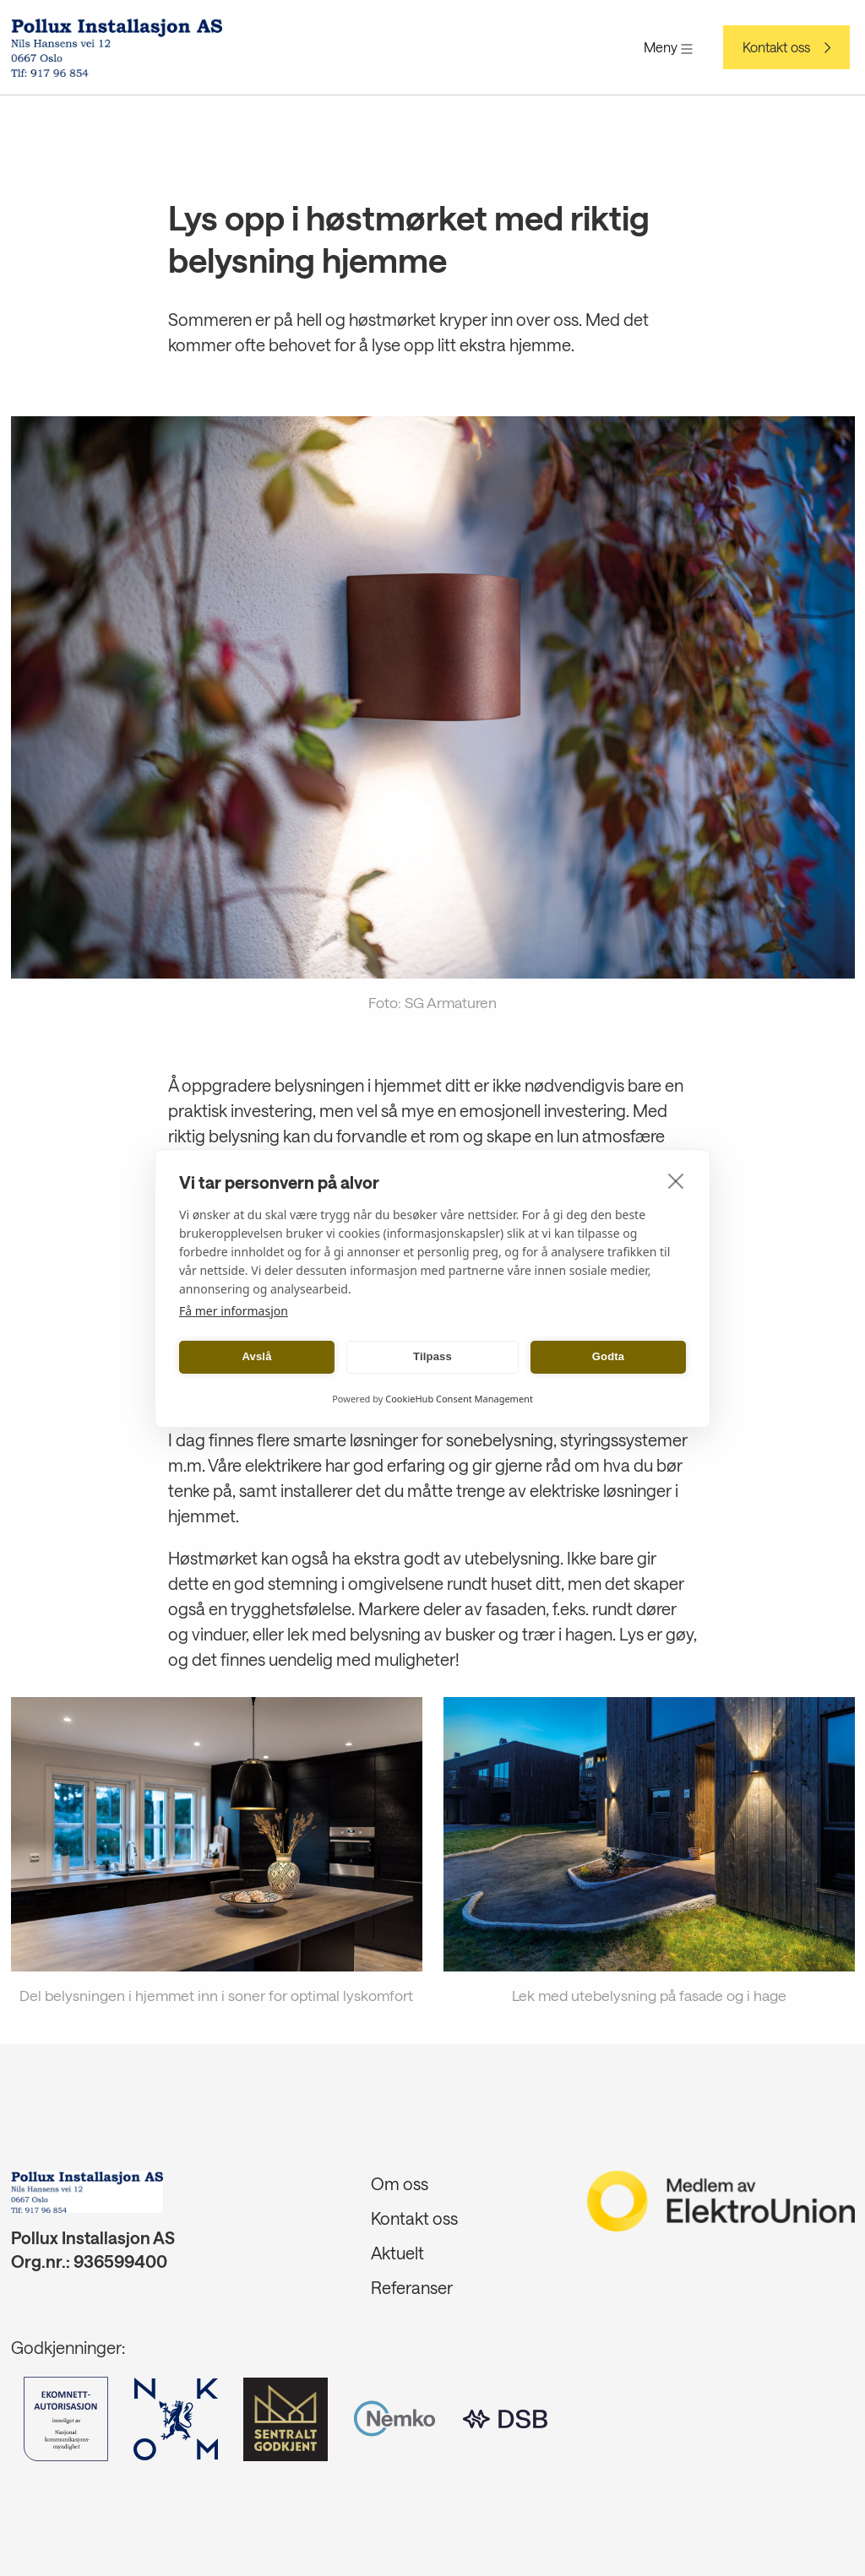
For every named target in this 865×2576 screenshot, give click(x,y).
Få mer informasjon (233, 1311)
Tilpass (432, 1356)
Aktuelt (397, 2252)
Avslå (256, 1356)
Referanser (412, 2287)
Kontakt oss (776, 47)
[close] (676, 1180)
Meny (668, 47)
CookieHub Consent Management (459, 1398)
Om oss (399, 2183)
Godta (608, 1356)
